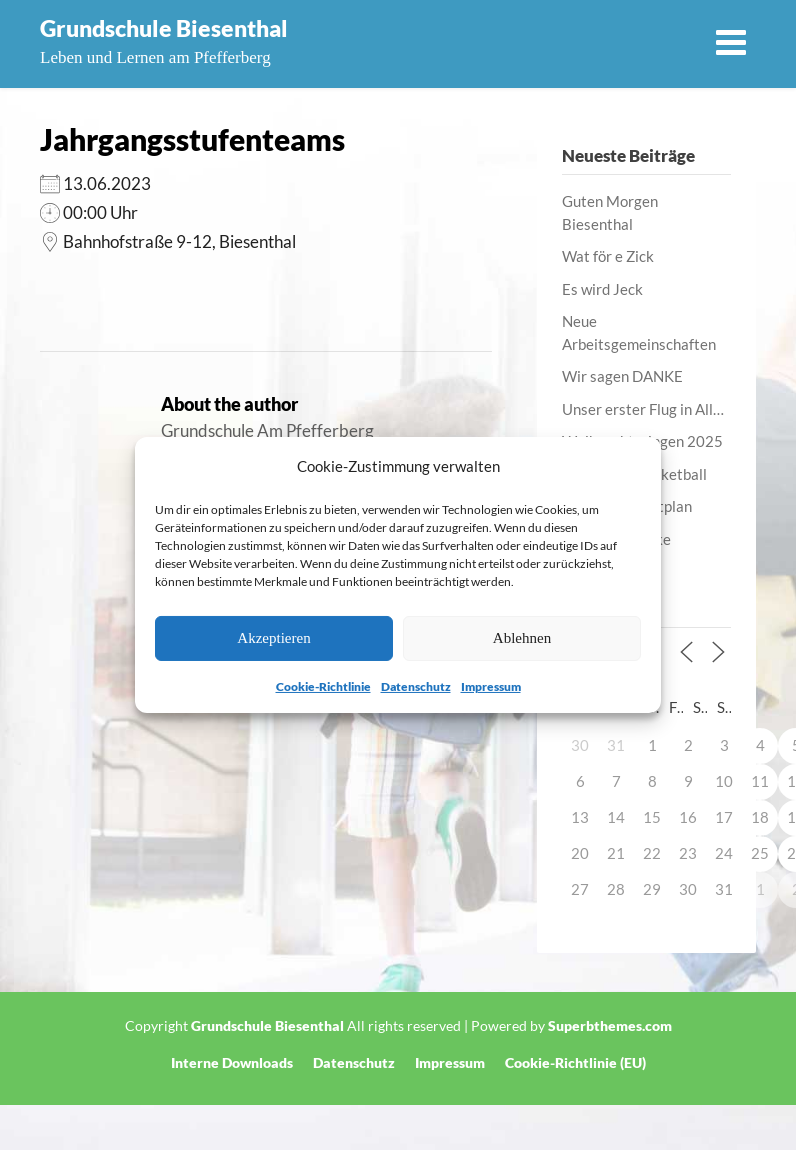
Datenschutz (416, 686)
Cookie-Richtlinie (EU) (575, 1063)
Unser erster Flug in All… (643, 409)
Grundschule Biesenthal (164, 28)
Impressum (491, 686)
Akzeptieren (273, 638)
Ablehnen (522, 638)
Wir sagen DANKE (622, 376)
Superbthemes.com (610, 1025)
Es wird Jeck (602, 289)
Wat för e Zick (608, 256)
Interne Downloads (232, 1063)
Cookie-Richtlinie (323, 686)
